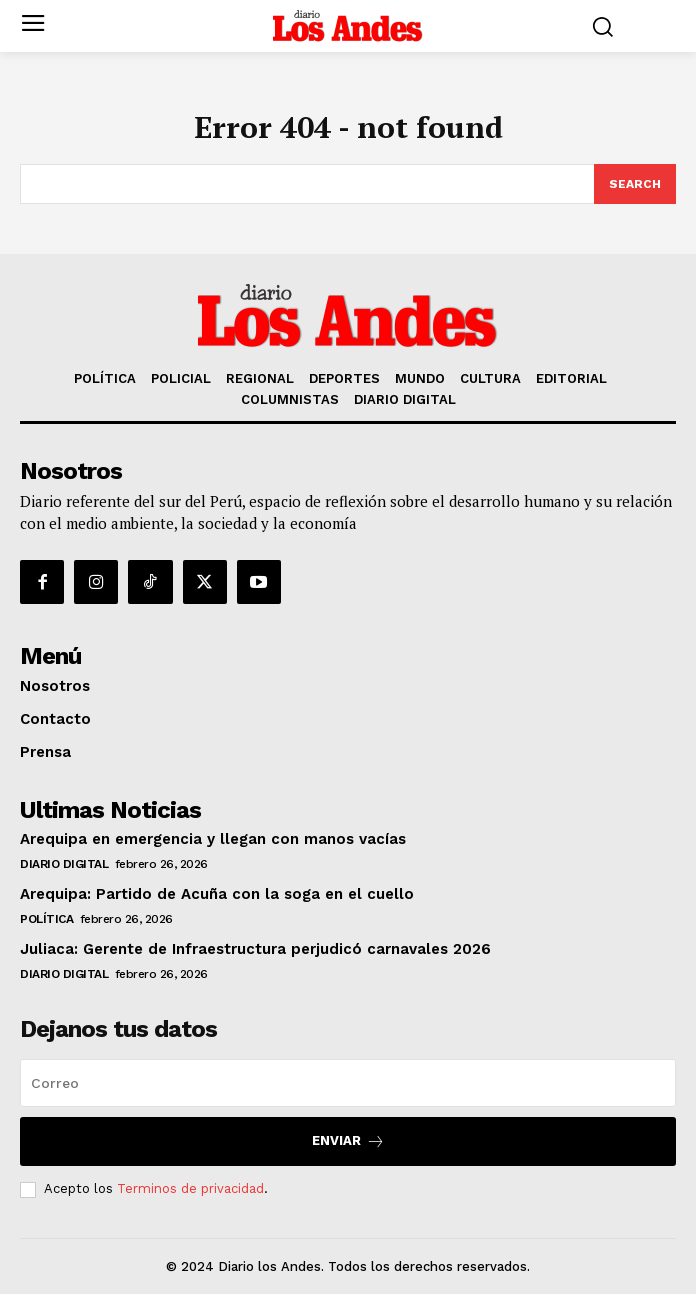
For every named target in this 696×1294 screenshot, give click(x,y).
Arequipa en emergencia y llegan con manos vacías (213, 839)
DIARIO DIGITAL (64, 864)
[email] (348, 1083)
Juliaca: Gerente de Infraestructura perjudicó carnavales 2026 (255, 949)
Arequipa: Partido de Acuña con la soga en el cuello (217, 894)
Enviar (348, 1141)
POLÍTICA (46, 919)
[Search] (635, 184)
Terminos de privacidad (190, 1188)
